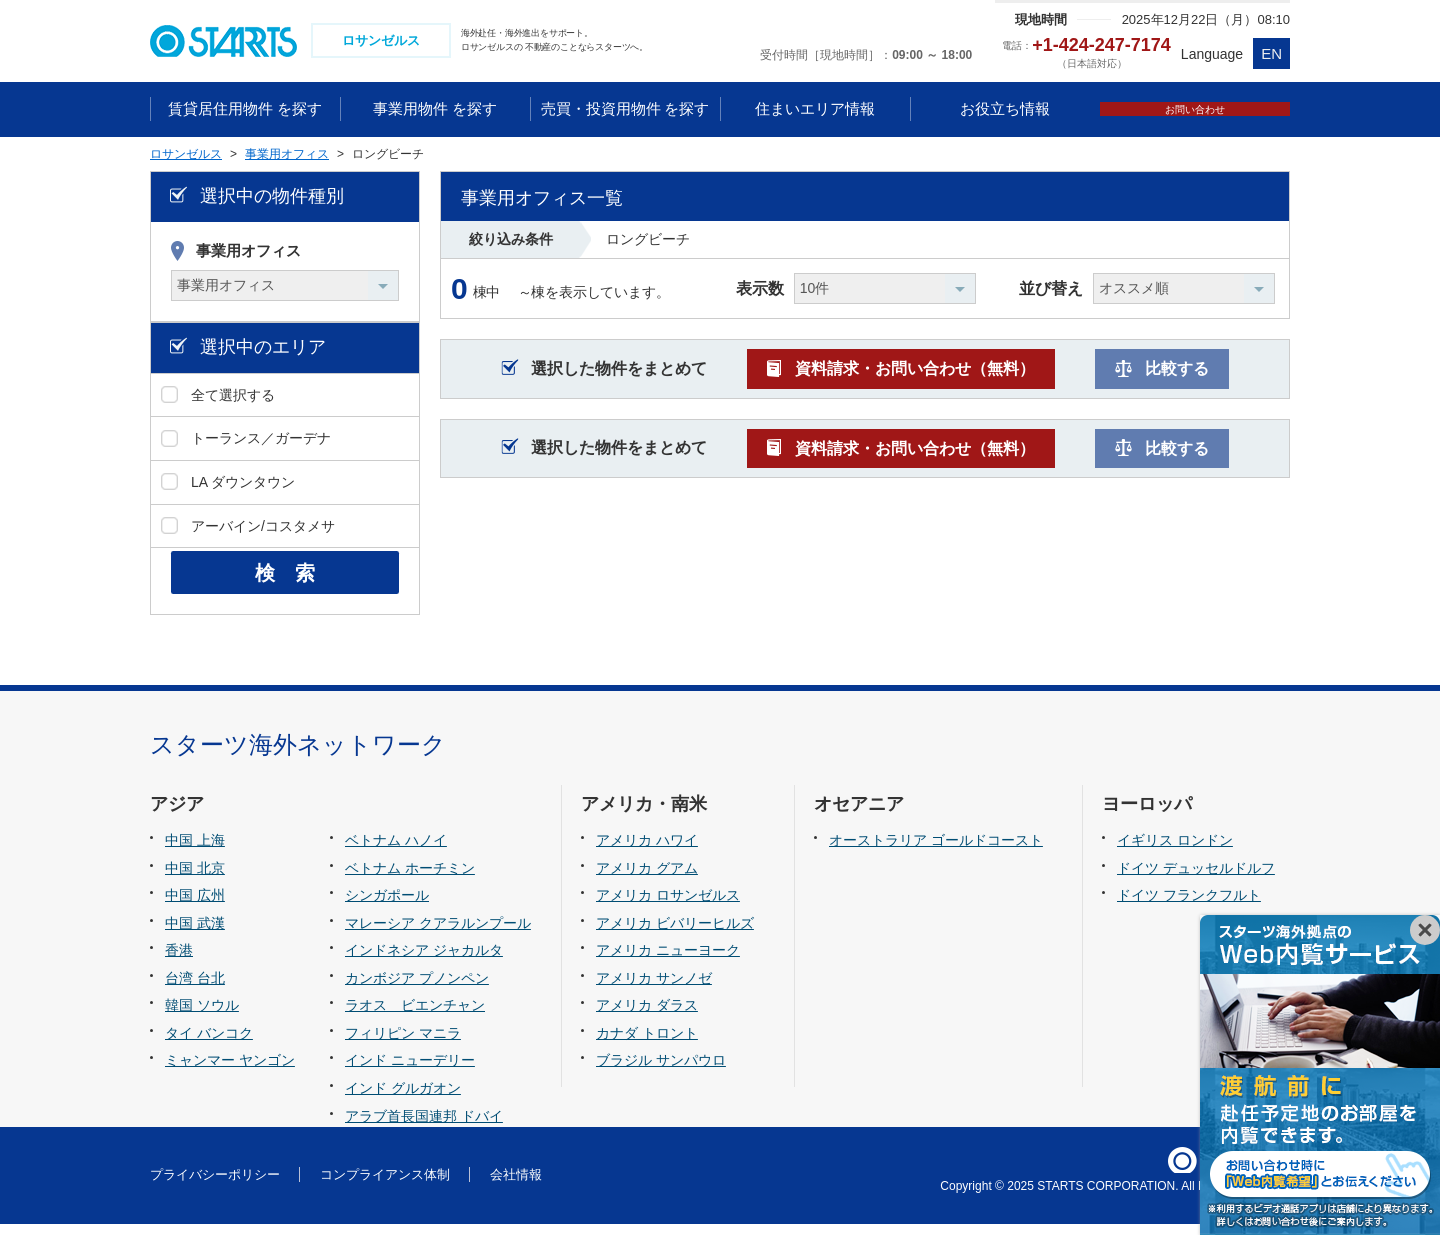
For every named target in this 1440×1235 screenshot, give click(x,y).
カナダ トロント (647, 1044)
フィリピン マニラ (403, 1044)
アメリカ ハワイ (647, 851)
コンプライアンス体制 (385, 1185)
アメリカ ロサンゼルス (668, 906)
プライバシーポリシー (215, 1185)
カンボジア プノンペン (417, 989)
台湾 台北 (195, 989)
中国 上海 (195, 851)
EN (1271, 53)
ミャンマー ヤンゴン (230, 1071)
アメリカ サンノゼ (654, 989)
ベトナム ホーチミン (410, 879)
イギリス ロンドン (1175, 851)
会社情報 (516, 1185)
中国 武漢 (195, 934)
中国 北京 (195, 879)
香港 (179, 961)
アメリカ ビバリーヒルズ (675, 934)
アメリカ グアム (647, 879)
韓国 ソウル (202, 1016)
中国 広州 (195, 906)
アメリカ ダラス (647, 1016)
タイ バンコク (209, 1044)
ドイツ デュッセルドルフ (1196, 879)
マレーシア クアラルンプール (438, 934)
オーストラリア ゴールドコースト (936, 851)
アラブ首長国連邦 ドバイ (424, 1126)
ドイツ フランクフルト (1189, 906)
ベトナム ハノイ (396, 851)
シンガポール (387, 906)
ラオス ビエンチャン (415, 1016)
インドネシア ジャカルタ (424, 961)
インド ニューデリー (410, 1071)
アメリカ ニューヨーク (668, 961)
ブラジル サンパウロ (661, 1071)
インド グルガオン (403, 1099)
